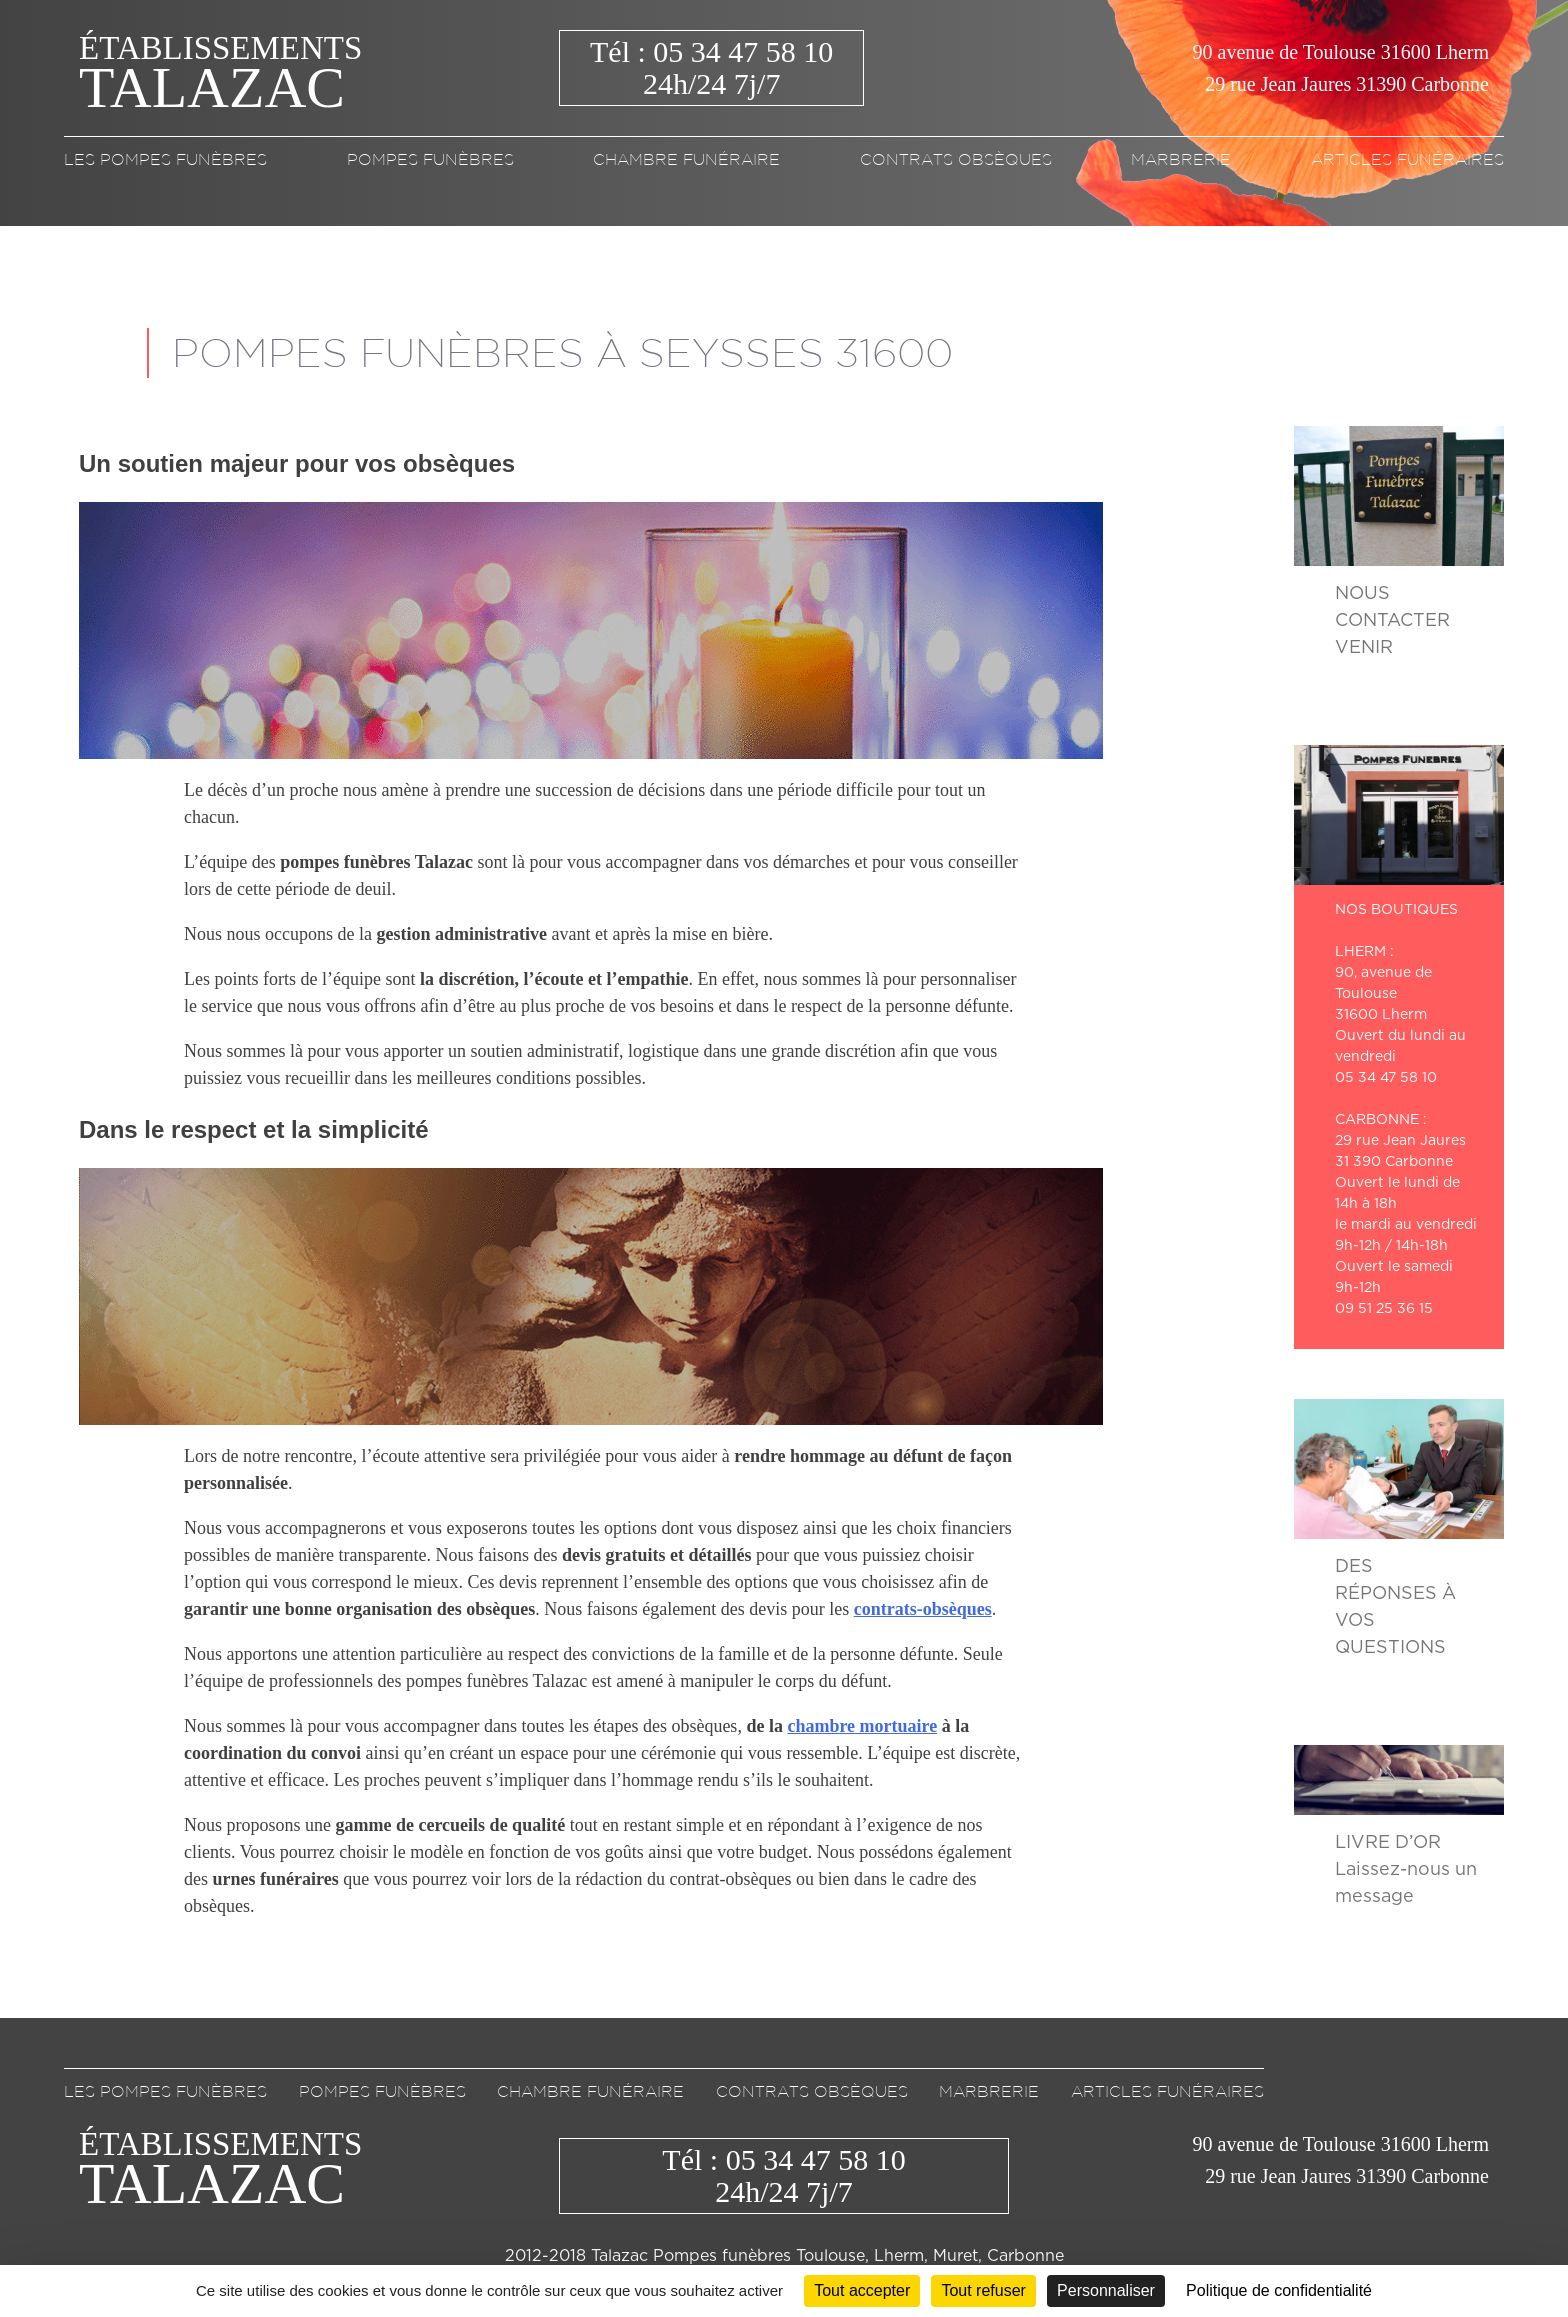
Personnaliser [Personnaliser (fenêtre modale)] (1106, 2290)
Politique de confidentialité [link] (1279, 2290)
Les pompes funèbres (165, 159)
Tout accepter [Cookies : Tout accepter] (862, 2290)
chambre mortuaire (862, 1726)
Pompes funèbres (430, 159)
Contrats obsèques (956, 159)
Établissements (220, 69)
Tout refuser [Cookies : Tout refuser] (983, 2290)
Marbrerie (1181, 159)
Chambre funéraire (686, 159)
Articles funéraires (1407, 159)
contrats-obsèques (923, 1609)
